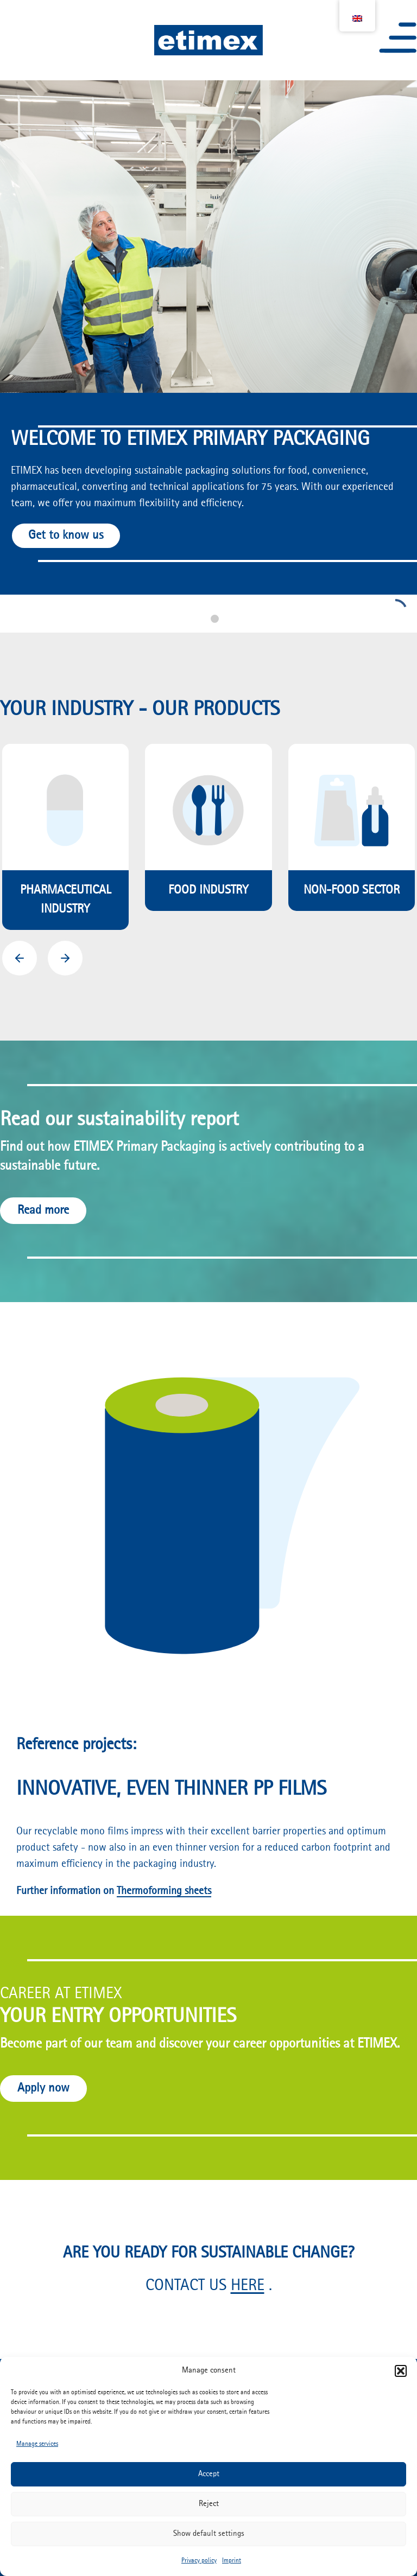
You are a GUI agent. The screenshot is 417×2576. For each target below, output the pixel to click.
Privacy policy (199, 2561)
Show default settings (208, 2534)
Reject (209, 2504)
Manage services (37, 2444)
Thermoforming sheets (164, 1891)
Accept (208, 2474)
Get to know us (66, 535)
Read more (43, 1210)
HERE (247, 2286)
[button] (400, 2370)
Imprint (231, 2561)
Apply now (43, 2088)
